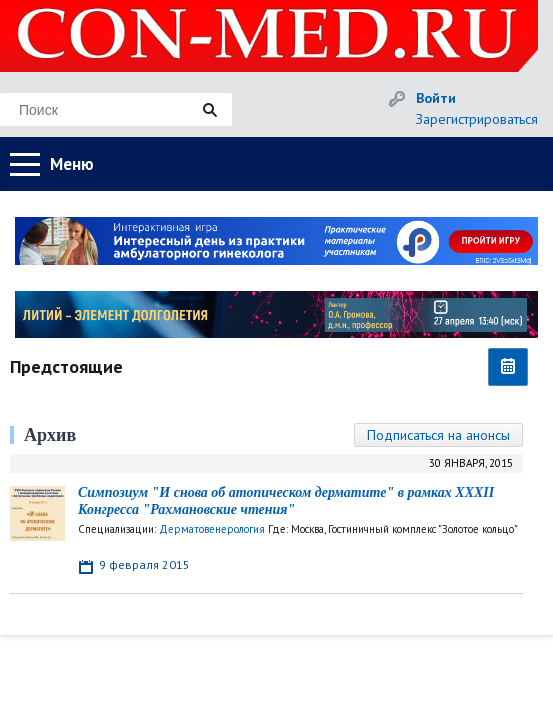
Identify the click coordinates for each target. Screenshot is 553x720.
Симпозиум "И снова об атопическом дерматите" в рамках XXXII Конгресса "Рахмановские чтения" (286, 501)
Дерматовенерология (212, 529)
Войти (436, 98)
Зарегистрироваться (477, 119)
